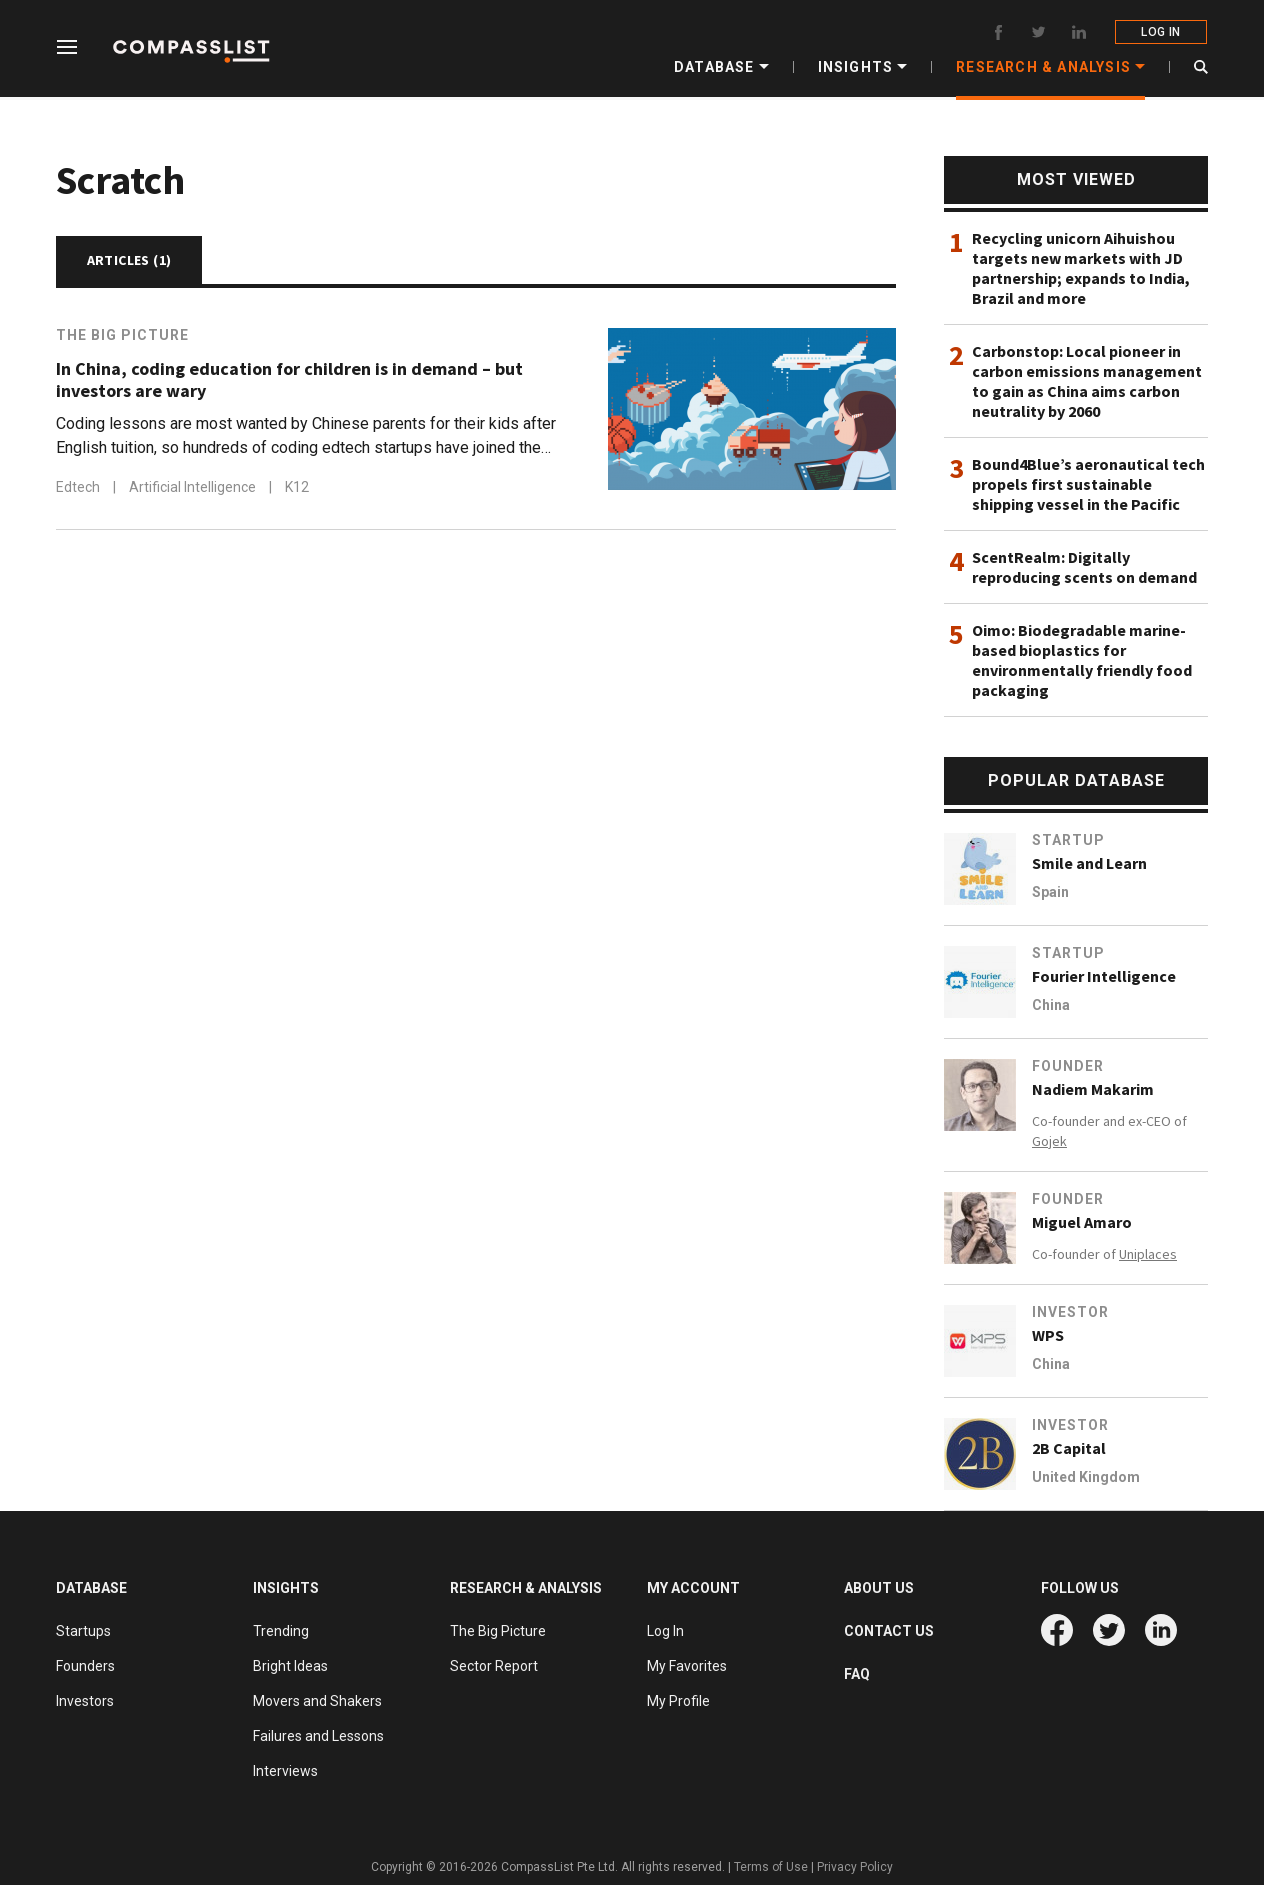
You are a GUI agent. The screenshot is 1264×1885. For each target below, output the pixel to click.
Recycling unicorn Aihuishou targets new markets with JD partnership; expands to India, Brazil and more (1081, 268)
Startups (83, 1631)
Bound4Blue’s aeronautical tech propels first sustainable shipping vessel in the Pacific (1088, 484)
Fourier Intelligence (1104, 976)
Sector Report (494, 1666)
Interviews (285, 1771)
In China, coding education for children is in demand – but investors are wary (289, 380)
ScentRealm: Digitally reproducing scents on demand (1084, 567)
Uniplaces (1148, 1254)
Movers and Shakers (317, 1701)
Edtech (79, 487)
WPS (1048, 1335)
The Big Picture (122, 335)
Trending (281, 1631)
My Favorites (687, 1666)
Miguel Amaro (1082, 1222)
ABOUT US (879, 1588)
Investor (1070, 1312)
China (1051, 1005)
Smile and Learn (1089, 863)
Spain (1050, 892)
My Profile (678, 1701)
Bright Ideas (290, 1666)
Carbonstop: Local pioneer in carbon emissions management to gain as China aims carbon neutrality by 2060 (1087, 381)
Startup (1068, 840)
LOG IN (1161, 32)
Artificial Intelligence (194, 487)
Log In (665, 1631)
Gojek (1049, 1141)
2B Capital (1069, 1448)
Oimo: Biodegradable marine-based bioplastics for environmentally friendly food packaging (1082, 660)
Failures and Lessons (318, 1736)
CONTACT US (889, 1631)
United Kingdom (1086, 1477)
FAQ (857, 1674)
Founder (1068, 1066)
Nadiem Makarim (1093, 1089)
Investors (85, 1701)
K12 (297, 487)
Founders (85, 1666)
